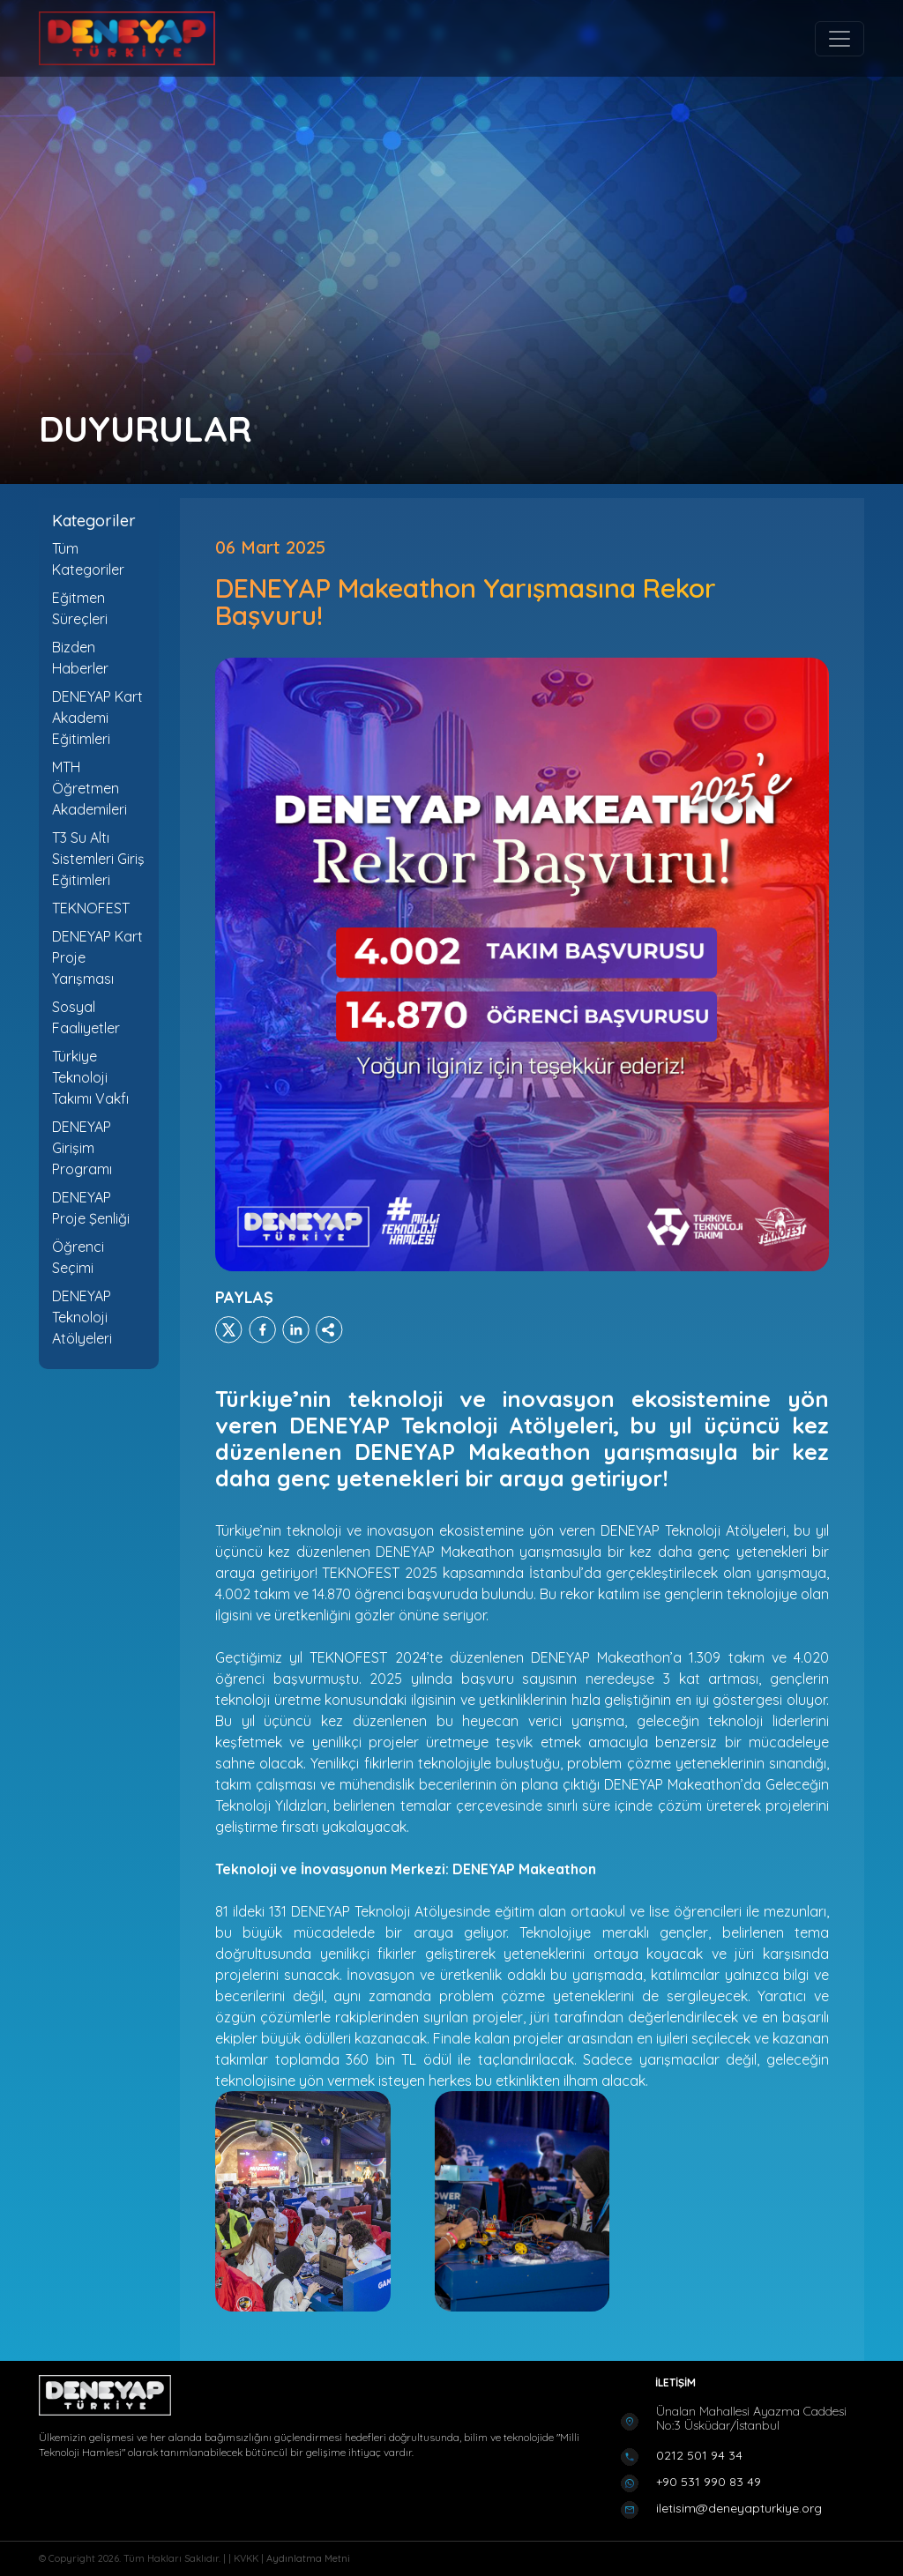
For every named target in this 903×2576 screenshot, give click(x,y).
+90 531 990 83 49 (708, 2482)
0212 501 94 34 (699, 2455)
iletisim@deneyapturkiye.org (739, 2508)
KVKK (247, 2558)
